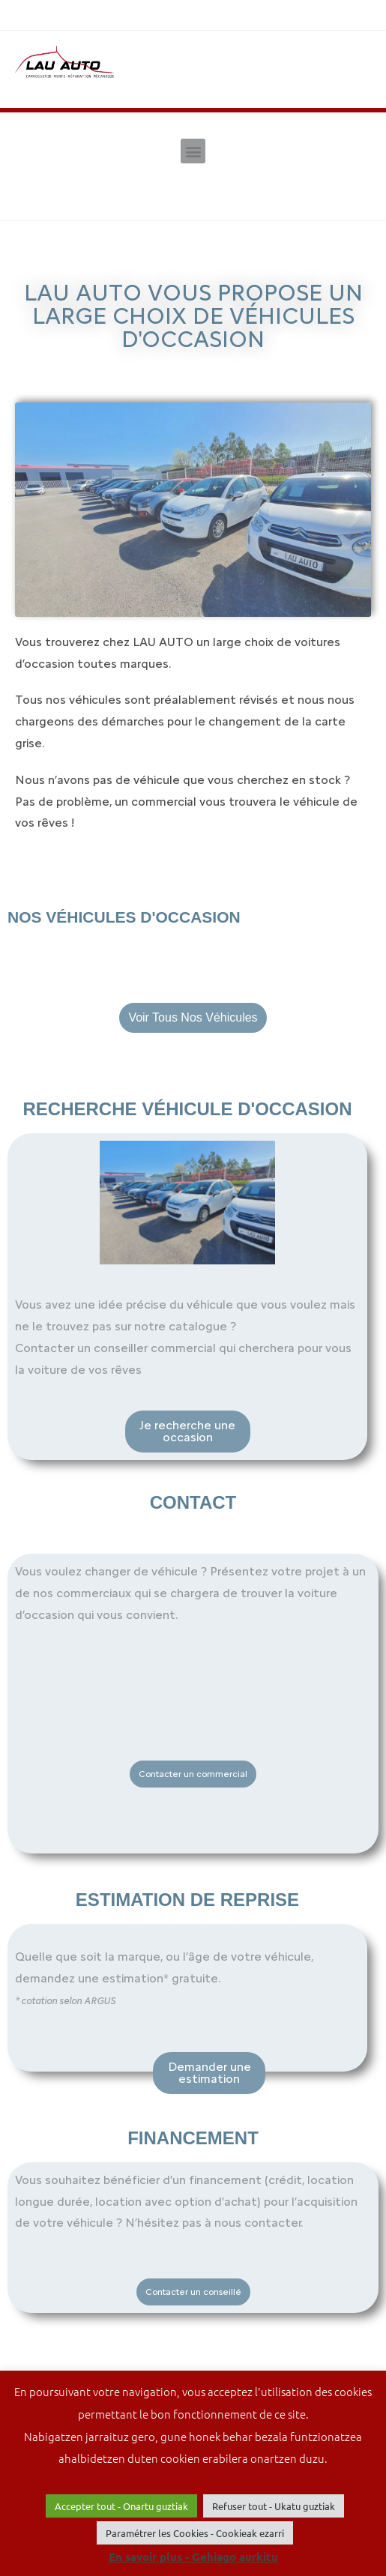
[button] (193, 151)
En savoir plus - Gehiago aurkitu (193, 2556)
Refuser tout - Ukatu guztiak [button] (273, 2506)
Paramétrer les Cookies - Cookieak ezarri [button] (195, 2533)
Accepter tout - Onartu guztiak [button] (121, 2506)
